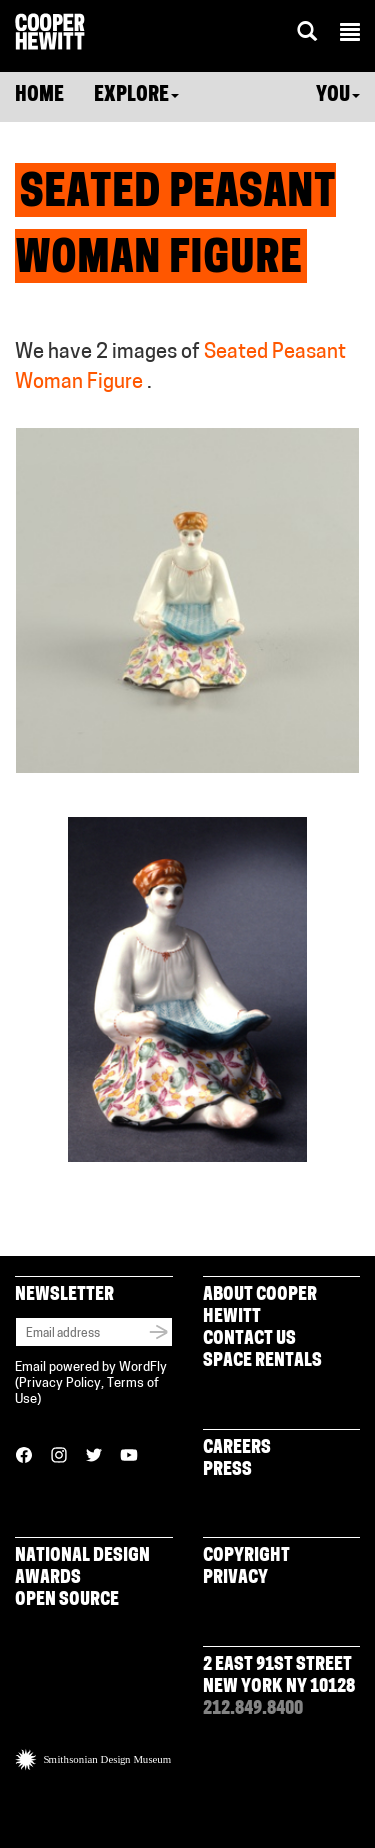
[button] (350, 35)
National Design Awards (82, 1567)
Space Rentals (262, 1361)
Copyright (246, 1556)
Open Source (67, 1600)
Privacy (235, 1578)
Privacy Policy (60, 1383)
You (338, 96)
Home (39, 96)
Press (227, 1470)
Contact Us (249, 1339)
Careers (237, 1448)
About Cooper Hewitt (260, 1306)
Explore (136, 96)
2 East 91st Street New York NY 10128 (279, 1676)
